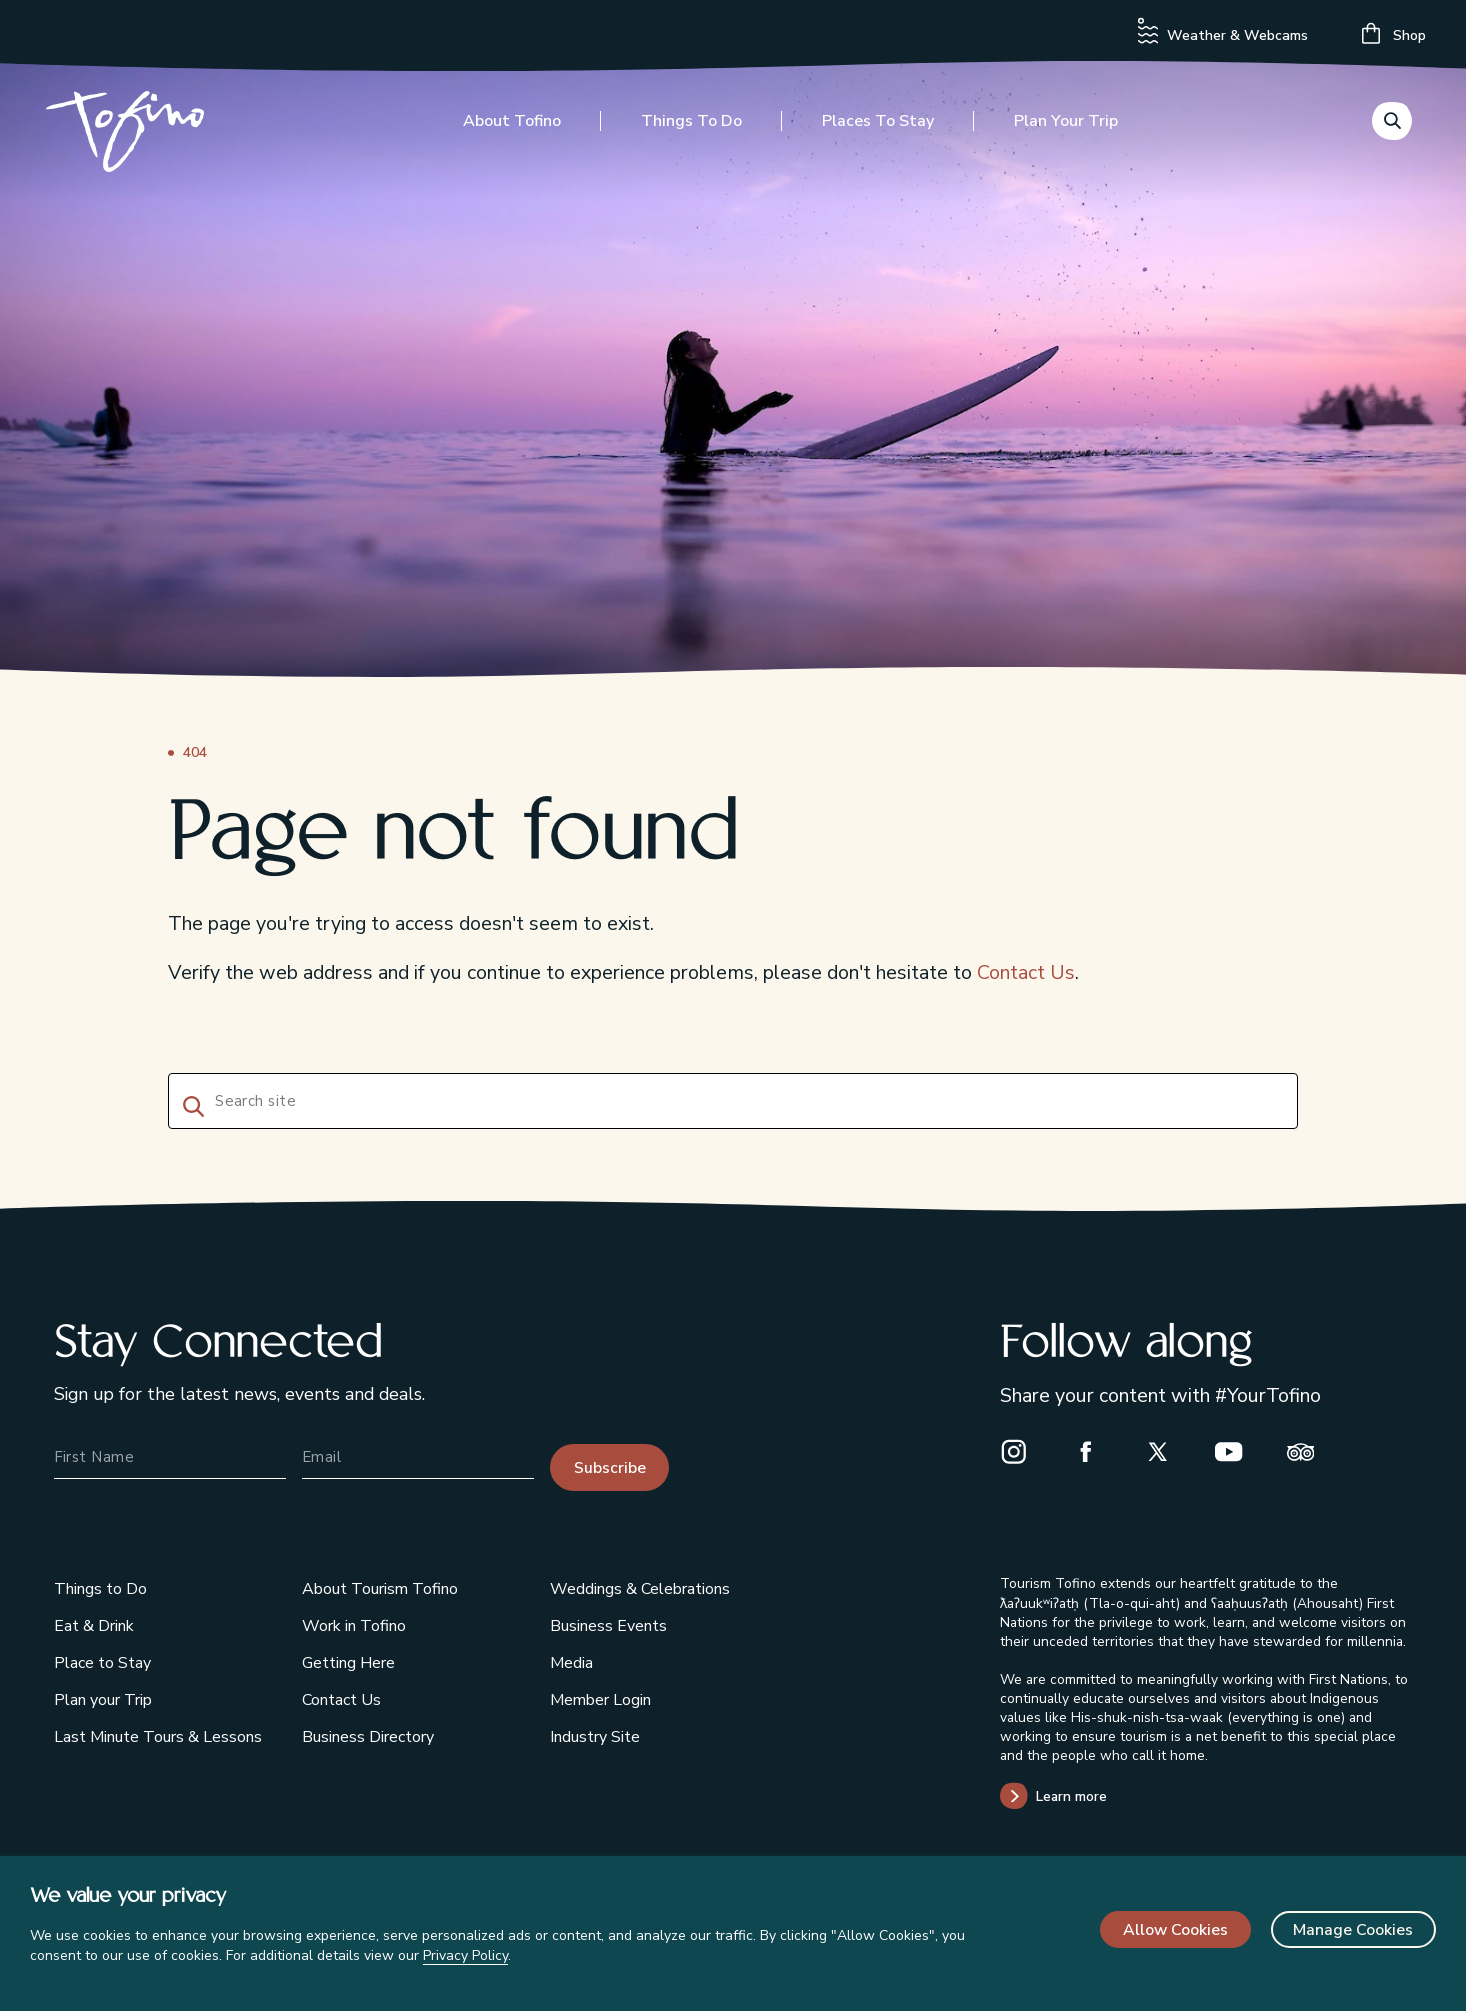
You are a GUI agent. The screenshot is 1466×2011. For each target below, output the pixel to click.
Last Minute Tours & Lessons (158, 1737)
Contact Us (1026, 972)
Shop (1394, 33)
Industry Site (595, 1737)
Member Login (600, 1700)
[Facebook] (1094, 1451)
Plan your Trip (103, 1700)
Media (571, 1663)
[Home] (133, 139)
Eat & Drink (94, 1626)
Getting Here (348, 1663)
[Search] (190, 1104)
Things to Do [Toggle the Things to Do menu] (691, 127)
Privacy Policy (465, 1955)
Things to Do (100, 1589)
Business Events (608, 1626)
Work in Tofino (354, 1626)
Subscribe (610, 1468)
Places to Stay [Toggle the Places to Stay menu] (878, 127)
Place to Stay (102, 1663)
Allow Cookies (1175, 1930)
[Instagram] (1022, 1451)
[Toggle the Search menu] (1392, 125)
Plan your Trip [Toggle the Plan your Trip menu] (1066, 127)
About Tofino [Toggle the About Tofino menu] (512, 127)
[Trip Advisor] (1309, 1451)
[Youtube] (1237, 1451)
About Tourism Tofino (380, 1589)
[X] (1166, 1451)
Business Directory (368, 1737)
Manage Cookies (1353, 1930)
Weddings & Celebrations (640, 1589)
